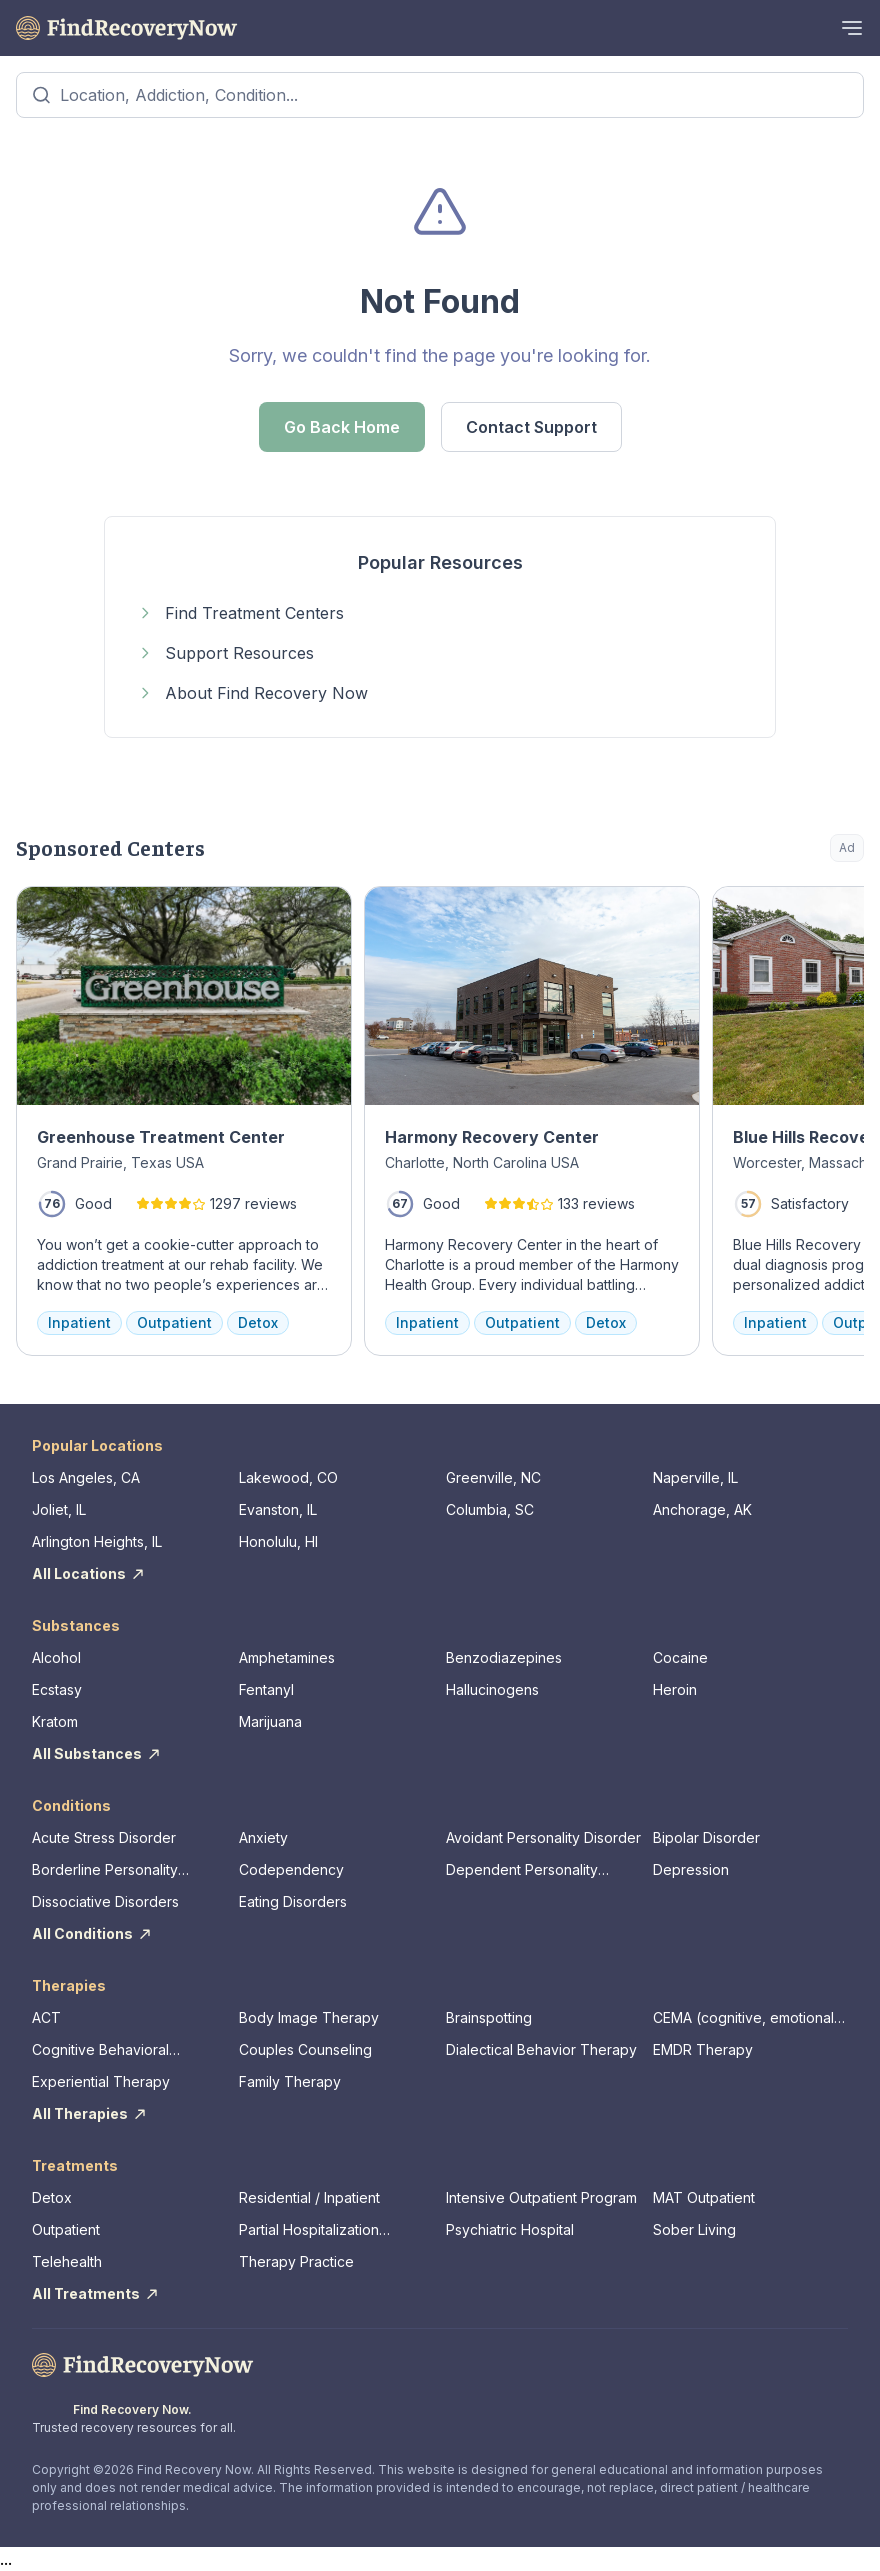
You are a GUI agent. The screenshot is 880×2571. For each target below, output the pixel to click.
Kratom (55, 1721)
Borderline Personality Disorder (105, 1870)
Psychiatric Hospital (510, 2229)
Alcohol (56, 1657)
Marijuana (270, 1721)
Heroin (675, 1689)
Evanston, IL (278, 1509)
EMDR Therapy (703, 2049)
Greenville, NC (493, 1477)
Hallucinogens (492, 1689)
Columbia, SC (490, 1509)
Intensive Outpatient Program (541, 2197)
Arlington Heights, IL (97, 1541)
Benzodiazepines (504, 1657)
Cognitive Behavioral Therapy (100, 2050)
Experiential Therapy (101, 2081)
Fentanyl (266, 1689)
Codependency (291, 1869)
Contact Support (531, 427)
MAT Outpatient (704, 2197)
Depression (691, 1869)
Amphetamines (287, 1657)
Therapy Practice (296, 2261)
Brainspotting (489, 2017)
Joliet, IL (59, 1509)
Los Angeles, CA (86, 1477)
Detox (52, 2197)
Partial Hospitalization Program (309, 2230)
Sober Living (694, 2229)
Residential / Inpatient (309, 2197)
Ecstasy (57, 1689)
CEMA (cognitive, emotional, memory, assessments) (745, 2018)
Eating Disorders (293, 1901)
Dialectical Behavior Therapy (541, 2049)
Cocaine (680, 1657)
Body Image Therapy (309, 2017)
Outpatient (66, 2229)
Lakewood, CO (288, 1477)
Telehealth (67, 2261)
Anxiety (263, 1837)
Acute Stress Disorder (104, 1837)
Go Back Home (342, 427)
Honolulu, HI (278, 1541)
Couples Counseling (305, 2049)
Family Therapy (290, 2081)
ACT (46, 2017)
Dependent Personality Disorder (522, 1870)
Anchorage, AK (702, 1509)
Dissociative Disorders (105, 1901)
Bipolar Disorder (706, 1837)
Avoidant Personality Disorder (543, 1837)
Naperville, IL (695, 1477)
